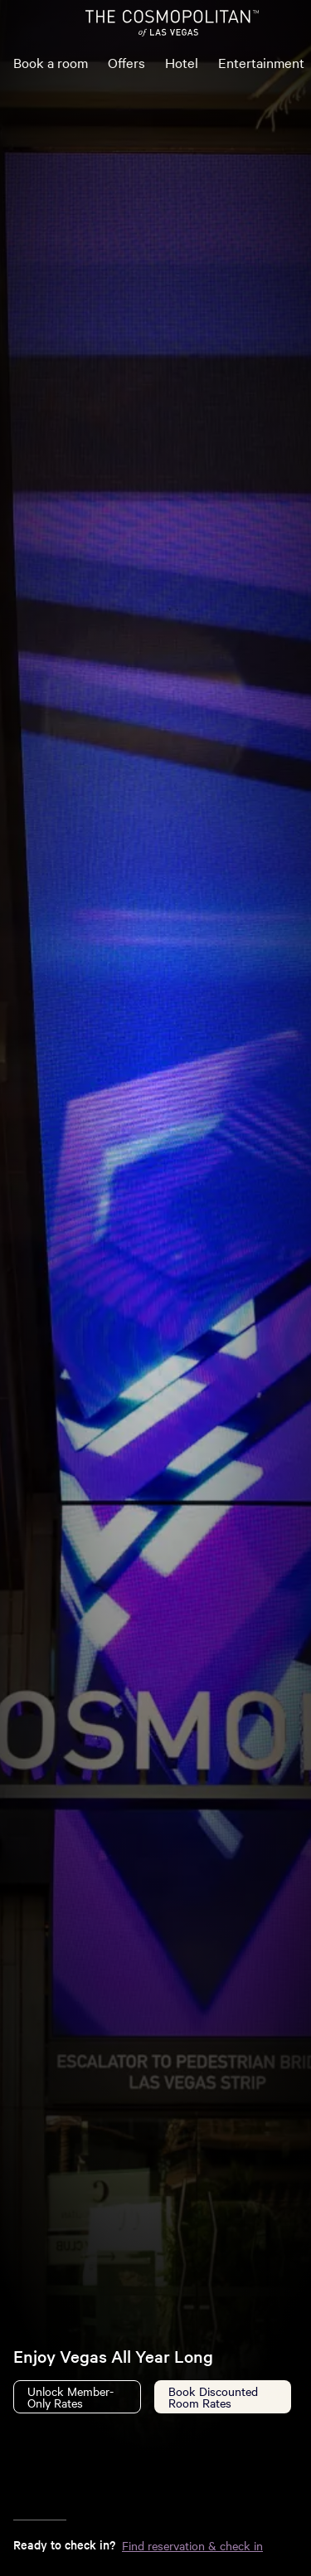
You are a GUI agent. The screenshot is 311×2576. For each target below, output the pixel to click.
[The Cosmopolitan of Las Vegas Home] (172, 23)
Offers (126, 62)
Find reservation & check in (192, 2545)
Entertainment (261, 62)
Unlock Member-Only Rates (70, 2397)
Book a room (50, 62)
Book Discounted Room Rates (213, 2397)
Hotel (181, 62)
